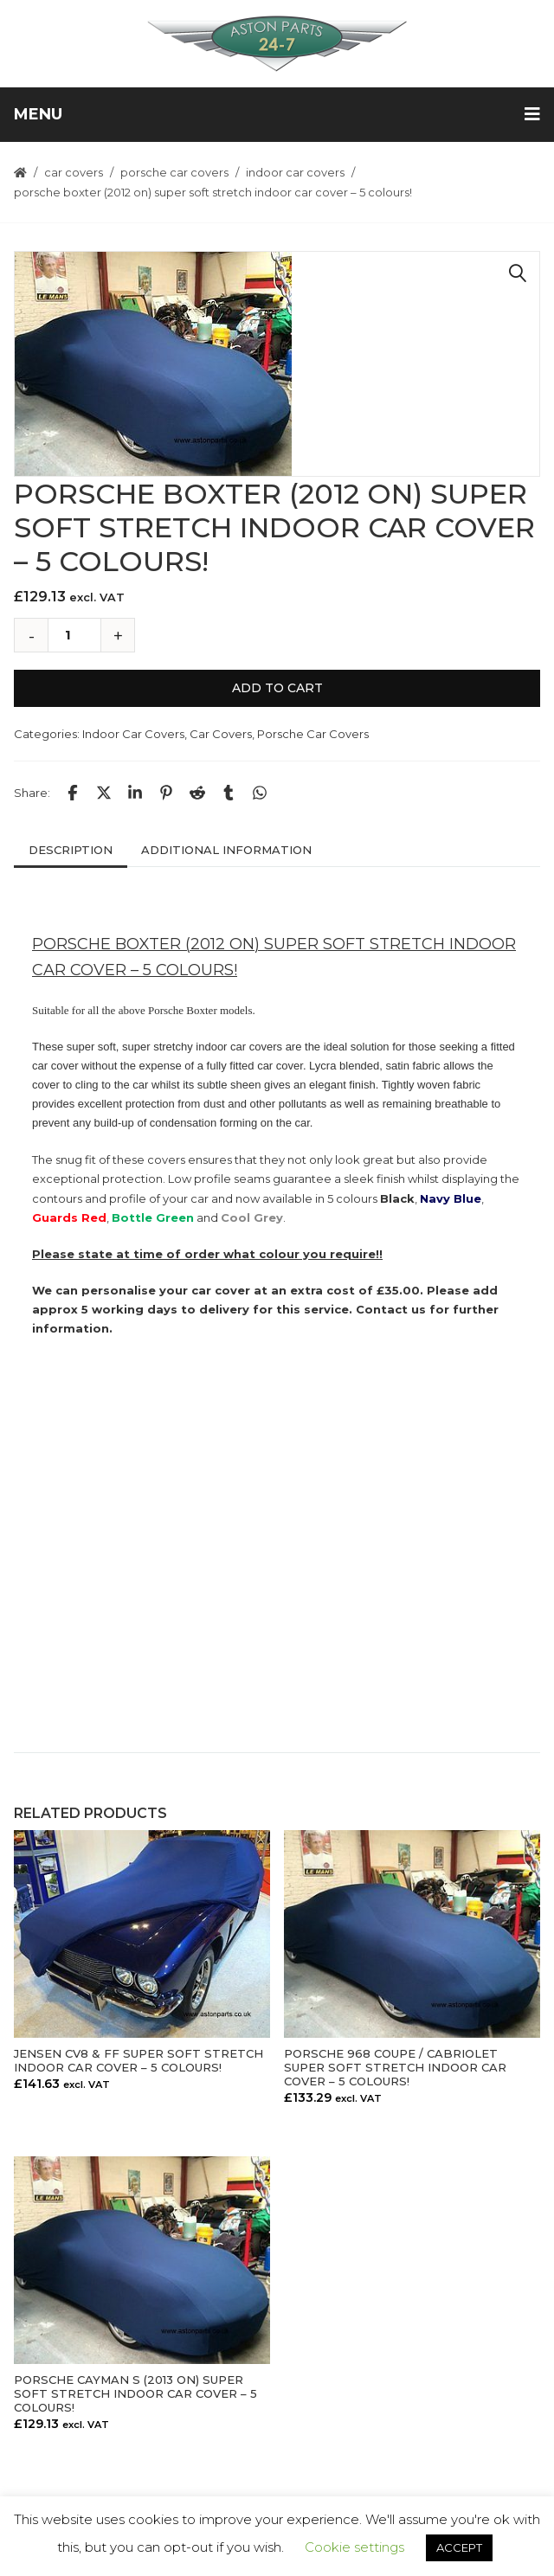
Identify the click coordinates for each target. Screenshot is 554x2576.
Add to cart (277, 688)
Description (71, 850)
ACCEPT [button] (459, 2547)
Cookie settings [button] (354, 2547)
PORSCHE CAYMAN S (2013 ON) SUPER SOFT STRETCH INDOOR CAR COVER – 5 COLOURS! (135, 2393)
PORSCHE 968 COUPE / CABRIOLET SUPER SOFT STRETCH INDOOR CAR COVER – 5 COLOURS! (395, 2067)
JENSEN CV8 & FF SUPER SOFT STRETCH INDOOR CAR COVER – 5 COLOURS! (138, 2060)
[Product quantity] (74, 635)
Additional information (226, 850)
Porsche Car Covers (174, 172)
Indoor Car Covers (295, 172)
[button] (518, 273)
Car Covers (73, 172)
